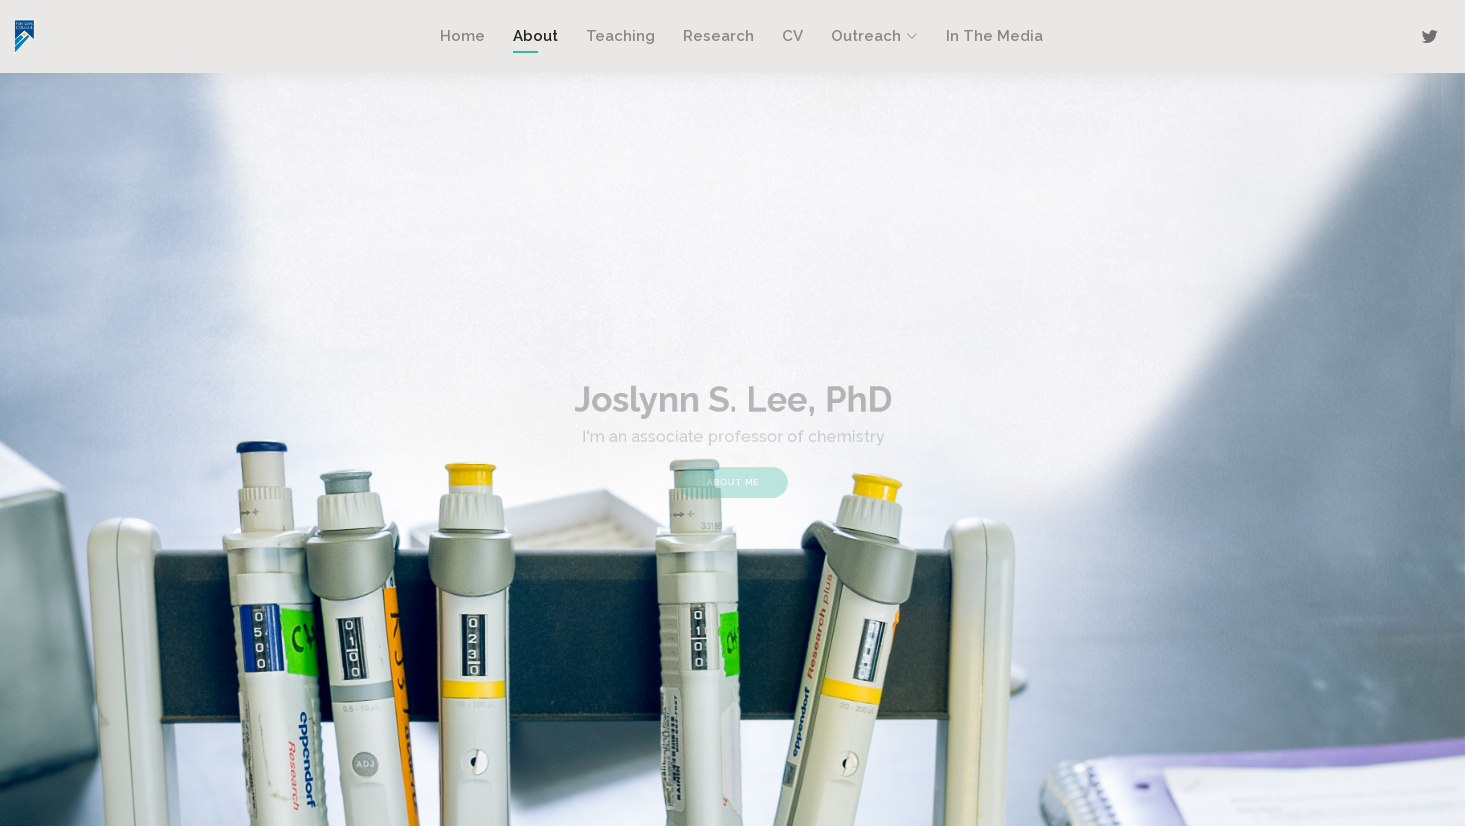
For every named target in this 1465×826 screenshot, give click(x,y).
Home (462, 36)
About (535, 36)
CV (792, 36)
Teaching (620, 36)
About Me (732, 476)
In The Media (994, 36)
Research (718, 36)
